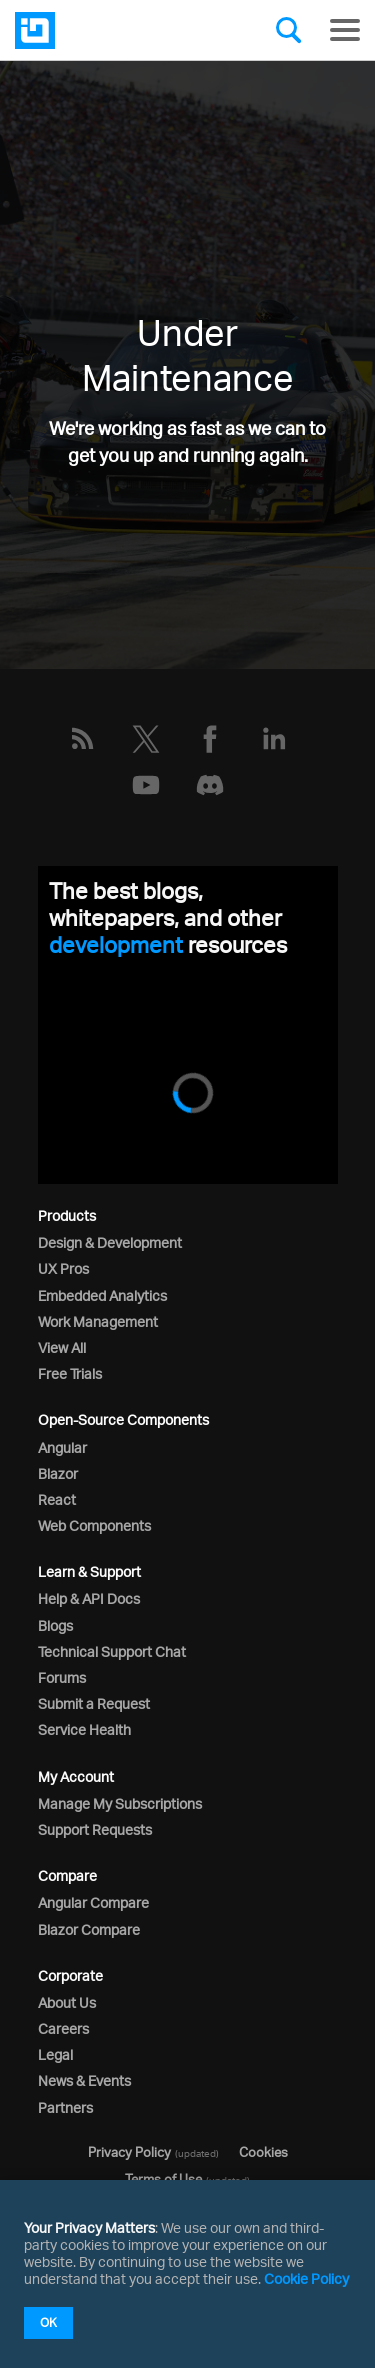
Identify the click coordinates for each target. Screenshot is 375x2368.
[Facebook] (210, 739)
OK (48, 2322)
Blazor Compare (89, 1929)
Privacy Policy (129, 2152)
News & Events (84, 2080)
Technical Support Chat (112, 1651)
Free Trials (70, 1373)
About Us (67, 2002)
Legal (55, 2054)
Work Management (98, 1321)
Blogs (55, 1625)
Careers (63, 2028)
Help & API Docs (89, 1598)
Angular (62, 1447)
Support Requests (95, 1829)
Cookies (263, 2152)
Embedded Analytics (102, 1295)
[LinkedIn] (274, 739)
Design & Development (110, 1242)
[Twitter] (146, 739)
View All (62, 1347)
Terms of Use (163, 2179)
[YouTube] (146, 785)
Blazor (58, 1473)
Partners (65, 2107)
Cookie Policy (306, 2278)
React (57, 1499)
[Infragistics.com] (115, 30)
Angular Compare (93, 1902)
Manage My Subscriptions (120, 1803)
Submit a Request (94, 1703)
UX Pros (63, 1268)
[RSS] (82, 739)
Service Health (84, 1729)
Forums (62, 1677)
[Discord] (210, 785)
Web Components (94, 1525)
